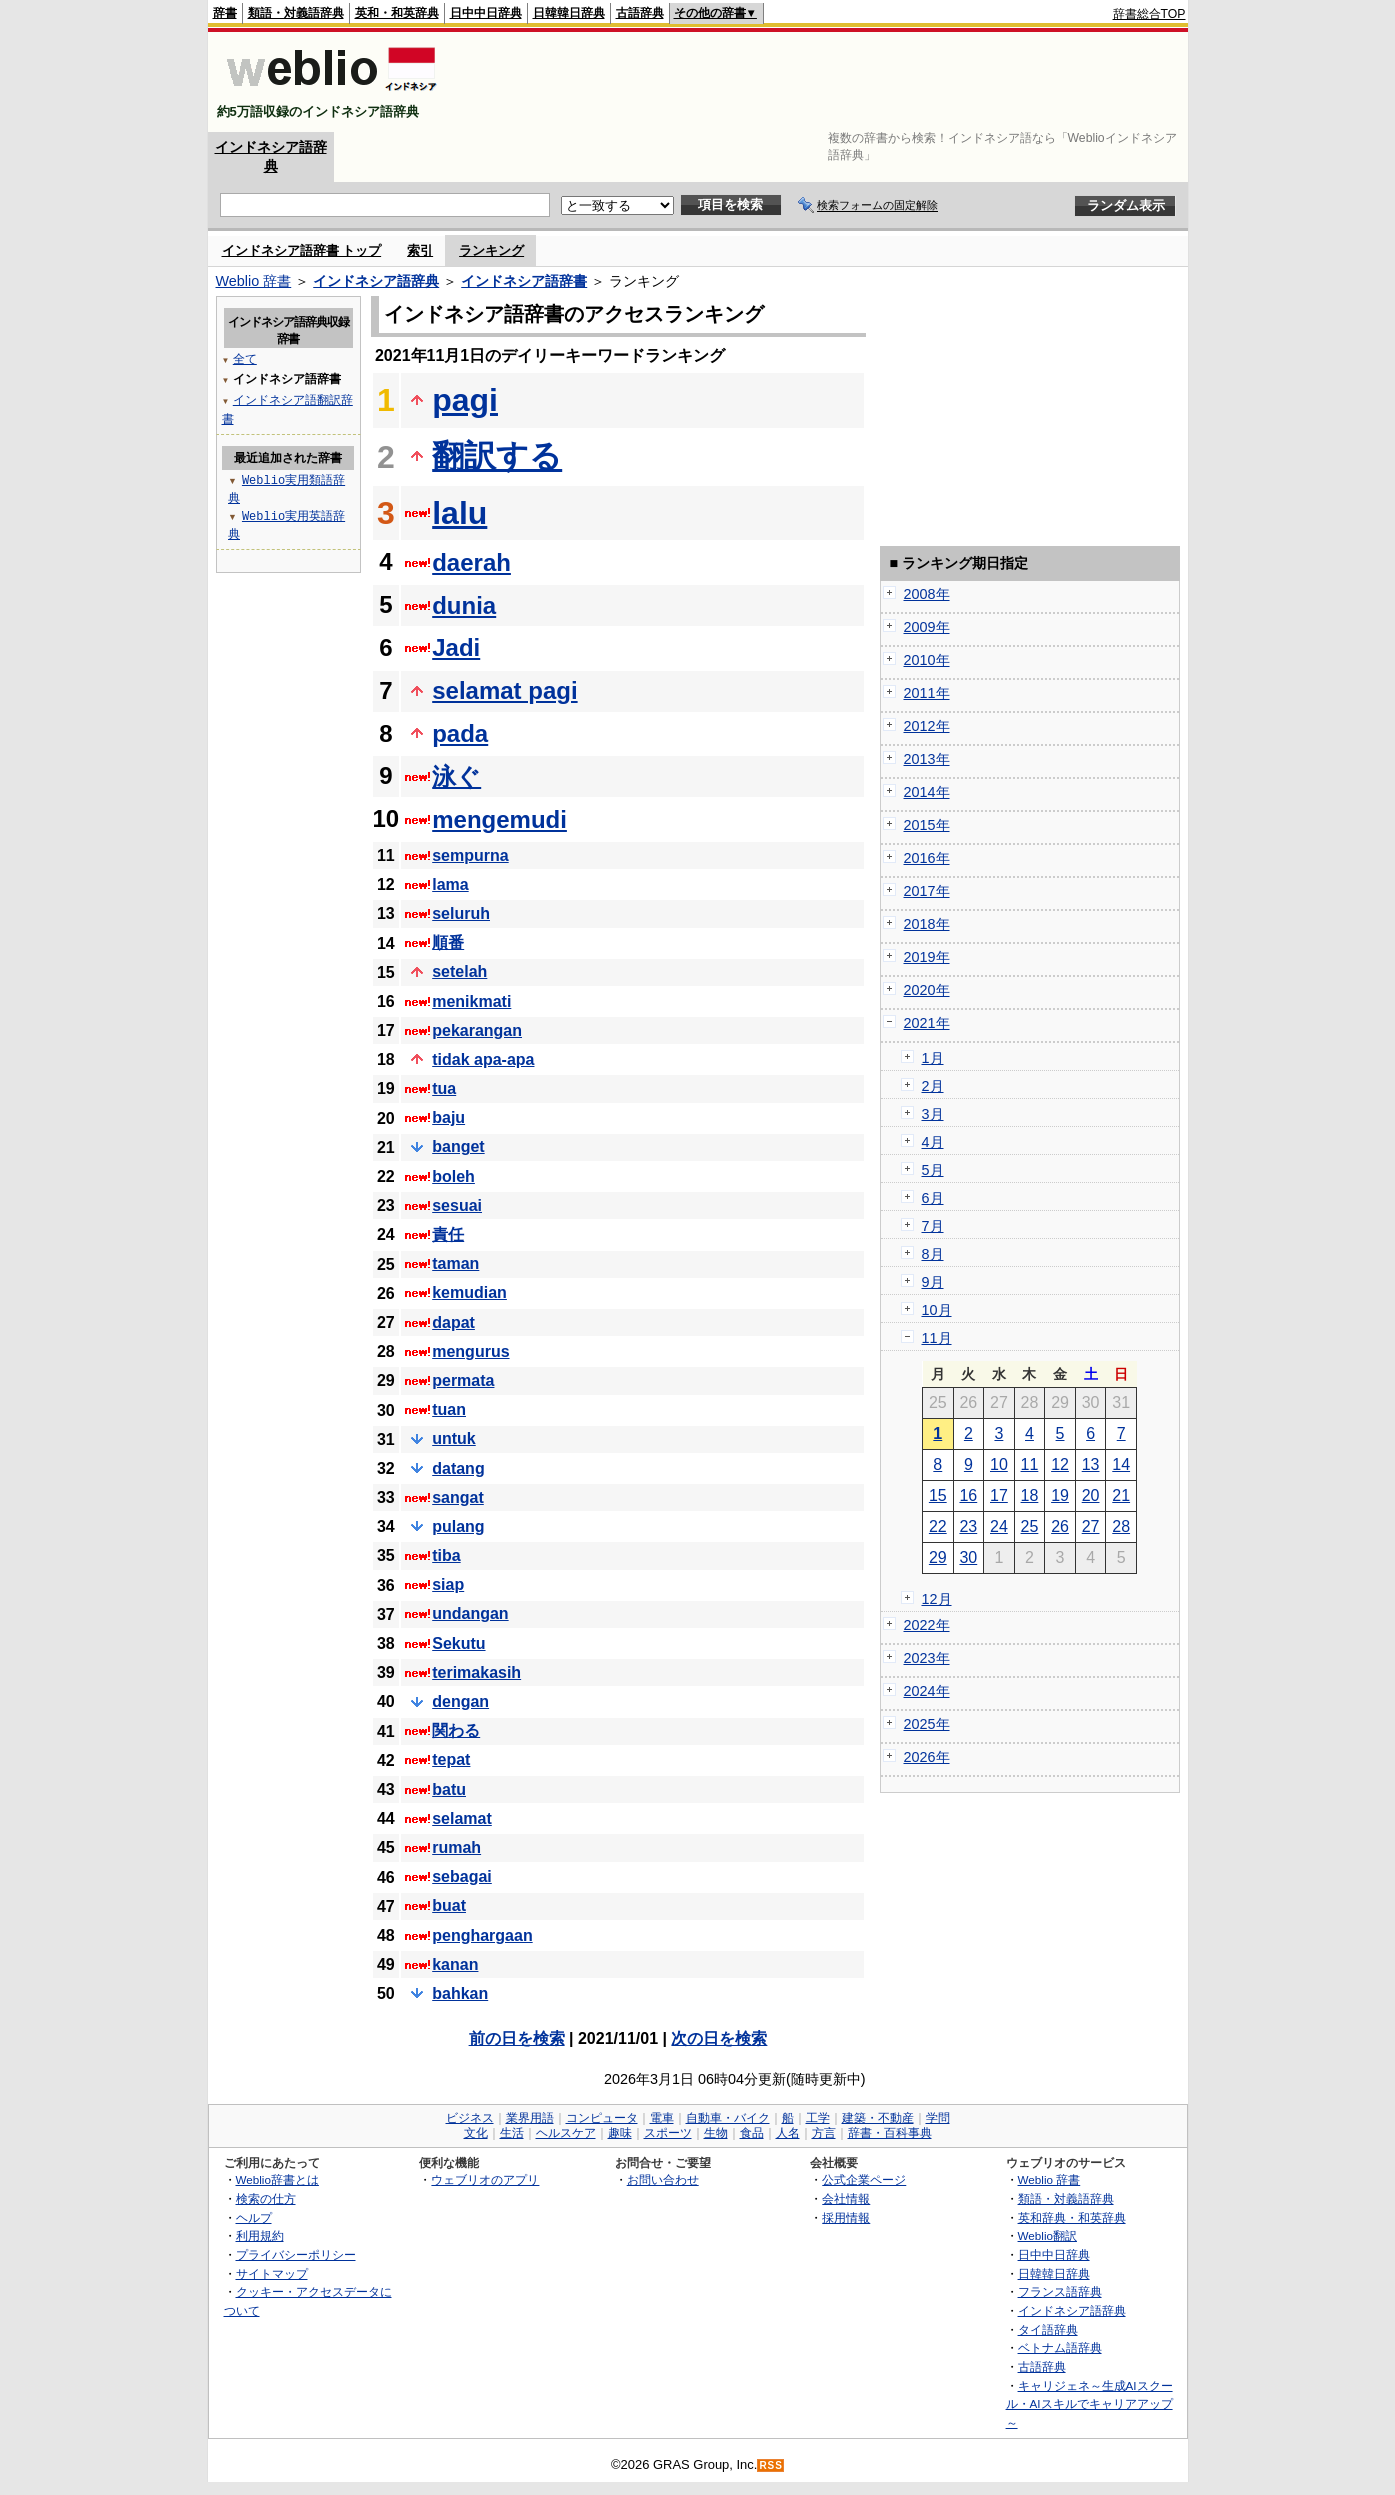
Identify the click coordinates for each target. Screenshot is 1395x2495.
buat (449, 1905)
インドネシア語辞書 (524, 281)
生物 (716, 2133)
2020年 (927, 990)
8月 (933, 1254)
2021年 (927, 1023)
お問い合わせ (663, 2179)
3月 (933, 1114)
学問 (938, 2118)
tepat (451, 1759)
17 (999, 1495)
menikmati (471, 1001)
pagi (465, 400)
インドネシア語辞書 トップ (302, 250)
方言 (824, 2133)
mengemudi (499, 819)
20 (1091, 1495)
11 (1030, 1464)
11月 (937, 1338)
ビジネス (470, 2118)
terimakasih (476, 1672)
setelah (459, 971)
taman (455, 1263)
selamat (462, 1818)
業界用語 (530, 2118)
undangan (470, 1613)
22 (938, 1526)
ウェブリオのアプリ (485, 2179)
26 (1060, 1526)
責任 (448, 1234)
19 (1060, 1495)
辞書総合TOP (1149, 14)
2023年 (927, 1658)
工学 (818, 2118)
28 (1121, 1526)
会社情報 (846, 2198)
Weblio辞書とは (277, 2179)
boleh (453, 1176)
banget (458, 1146)
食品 (752, 2133)
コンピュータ (602, 2118)
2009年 (927, 627)
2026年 (927, 1757)
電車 (662, 2118)
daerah (471, 562)
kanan (455, 1964)
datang (458, 1468)
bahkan (460, 1993)
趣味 (620, 2133)
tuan (449, 1409)
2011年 (927, 693)
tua (444, 1088)
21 (1121, 1495)
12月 (937, 1599)
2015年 (927, 825)
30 (968, 1557)
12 (1060, 1464)
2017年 (927, 891)
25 (1030, 1526)
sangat (458, 1497)
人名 (788, 2133)
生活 (512, 2133)
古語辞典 (640, 13)
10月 (937, 1310)
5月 (933, 1170)
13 (1091, 1464)
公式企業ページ (864, 2179)
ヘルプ (254, 2217)
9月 (933, 1282)
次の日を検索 (719, 2038)
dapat (453, 1322)
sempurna (470, 855)
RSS (771, 2465)
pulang (458, 1526)
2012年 (927, 726)
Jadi (456, 647)
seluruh (461, 913)
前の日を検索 (517, 2038)
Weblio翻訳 (1047, 2235)
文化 (476, 2133)
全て (245, 358)
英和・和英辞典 (397, 13)
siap (448, 1584)
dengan (460, 1701)
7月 (933, 1226)
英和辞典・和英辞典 (1072, 2217)
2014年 (927, 792)
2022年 (927, 1625)
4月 (933, 1142)
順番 (448, 942)
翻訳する (497, 456)
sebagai (462, 1876)
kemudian (469, 1292)
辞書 (225, 13)
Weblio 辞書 (254, 281)
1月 (933, 1058)
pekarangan (477, 1030)
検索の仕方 (266, 2198)
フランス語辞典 (1060, 2291)
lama (450, 884)
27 (1091, 1526)
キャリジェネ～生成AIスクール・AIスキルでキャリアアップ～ (1089, 2404)
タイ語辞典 (1048, 2329)
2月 (933, 1086)
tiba (446, 1555)
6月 (933, 1198)
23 (968, 1526)
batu (449, 1789)
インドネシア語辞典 (376, 281)
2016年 (927, 858)
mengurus (470, 1351)
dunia (464, 605)
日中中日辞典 (486, 13)
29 (938, 1557)
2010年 (927, 660)
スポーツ (668, 2133)
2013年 (927, 759)
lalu (459, 513)
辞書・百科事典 (890, 2133)
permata (463, 1380)
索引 (420, 250)
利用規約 (260, 2235)
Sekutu (458, 1643)
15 (938, 1495)
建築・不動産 (878, 2118)
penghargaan (482, 1935)
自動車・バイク (728, 2118)
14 (1121, 1464)
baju (448, 1117)
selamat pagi (504, 690)
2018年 (927, 924)
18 (1030, 1495)
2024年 (927, 1691)
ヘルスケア (566, 2133)
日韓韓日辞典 (569, 13)
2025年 (927, 1724)
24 (999, 1526)
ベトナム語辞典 (1060, 2347)
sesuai (457, 1205)
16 (968, 1495)
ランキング (491, 250)
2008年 (927, 594)
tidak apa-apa (483, 1059)
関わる (456, 1730)
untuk (454, 1438)
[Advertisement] (822, 82)
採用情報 (846, 2217)
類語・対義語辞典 (296, 13)
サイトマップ (272, 2273)
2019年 (927, 957)
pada (460, 733)
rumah (456, 1847)
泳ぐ (456, 776)
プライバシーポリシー (296, 2254)
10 (999, 1464)
